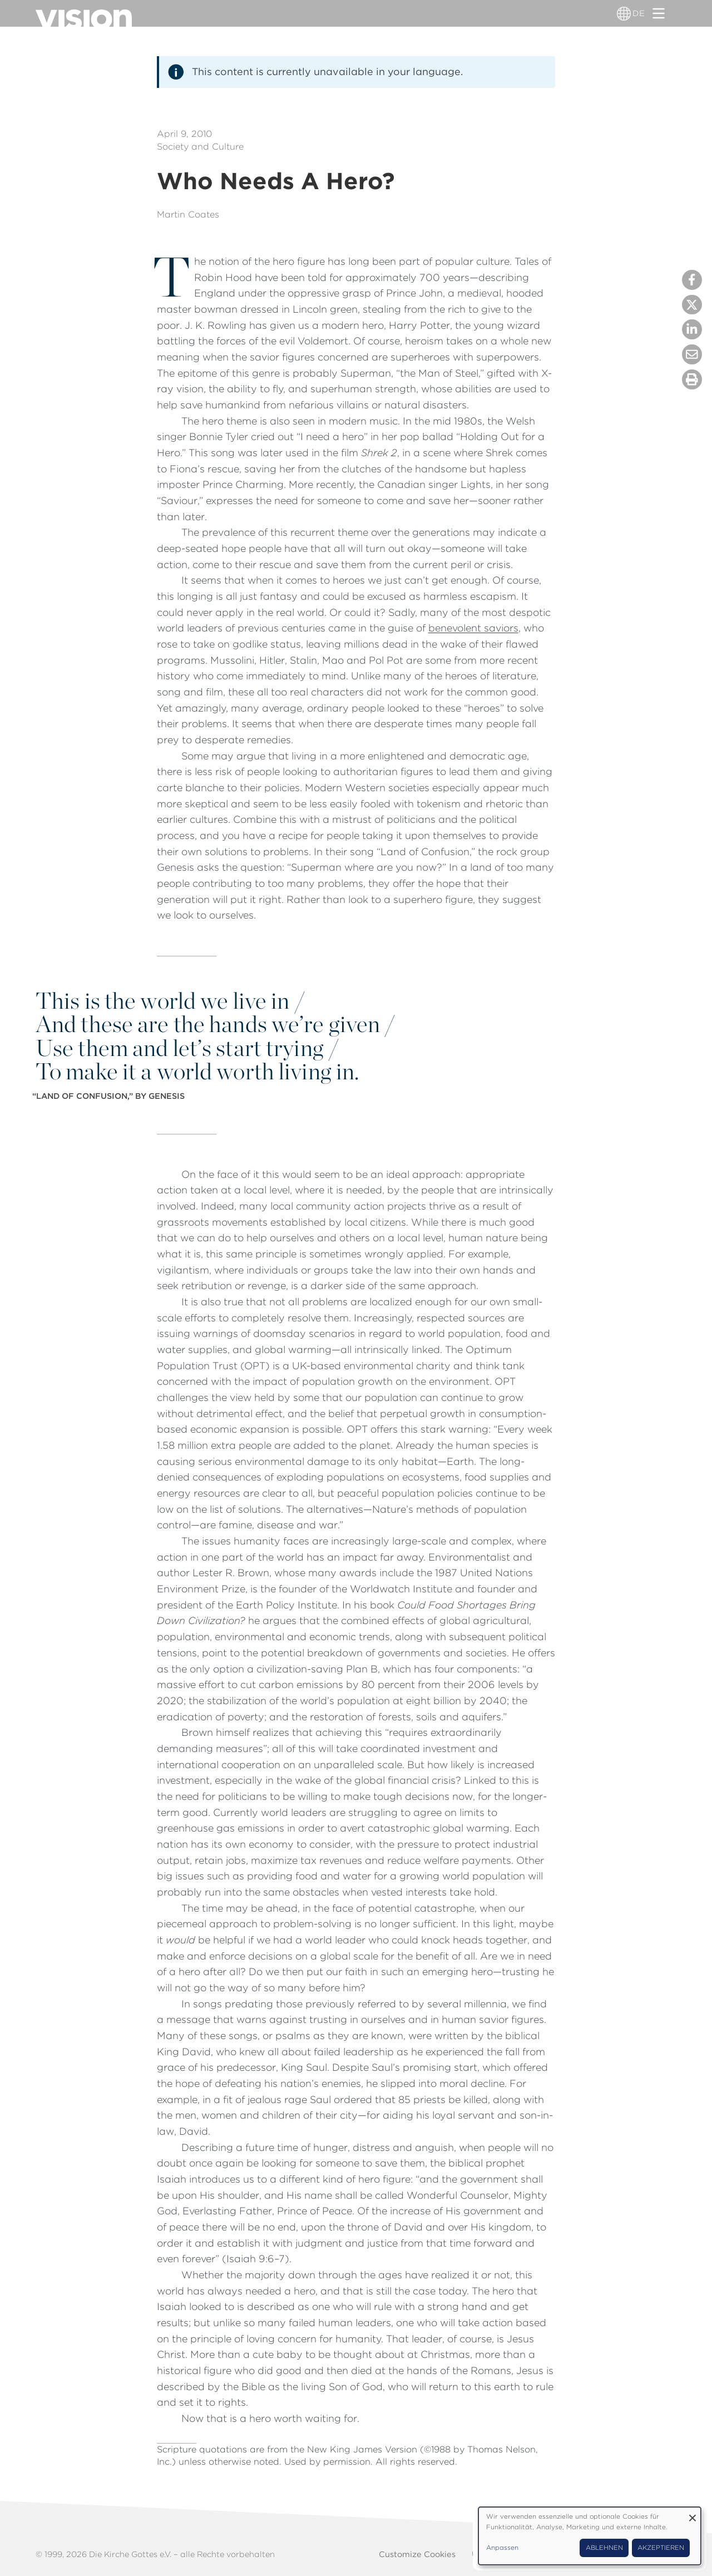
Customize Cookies (417, 2554)
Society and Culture (200, 146)
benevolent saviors (473, 628)
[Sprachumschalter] (624, 13)
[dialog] (589, 2536)
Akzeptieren (660, 2548)
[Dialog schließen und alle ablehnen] (692, 2514)
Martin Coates (188, 214)
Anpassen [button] (502, 2548)
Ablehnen (604, 2548)
